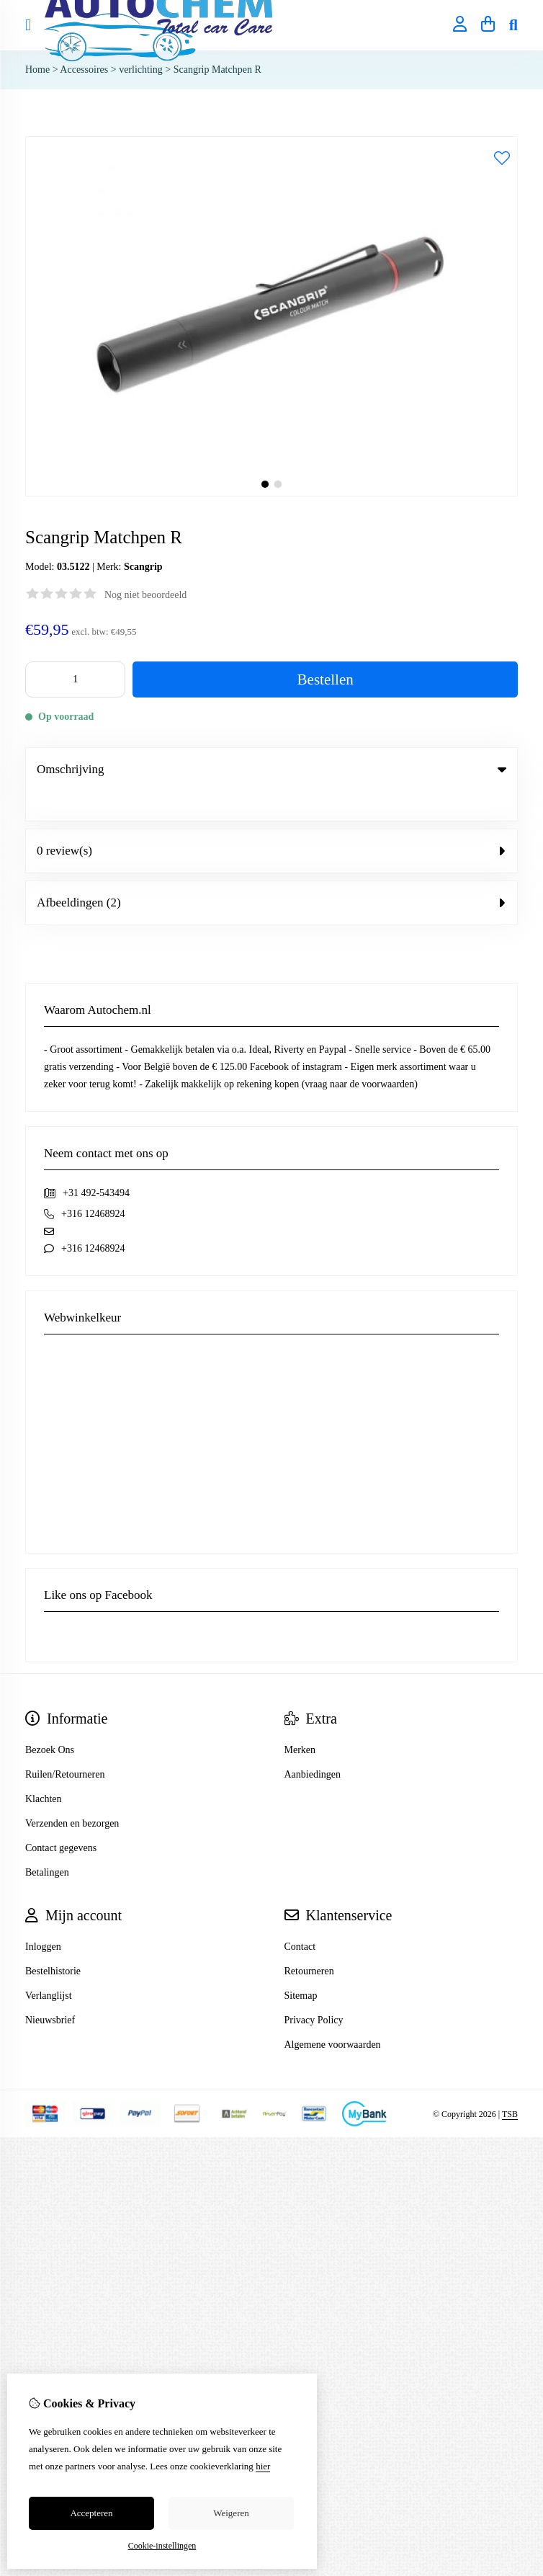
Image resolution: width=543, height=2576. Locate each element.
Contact (300, 1917)
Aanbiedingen (312, 1744)
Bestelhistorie (53, 1941)
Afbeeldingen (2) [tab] (271, 873)
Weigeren (230, 2513)
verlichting (141, 69)
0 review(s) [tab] (271, 821)
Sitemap (301, 1966)
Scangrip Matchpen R (217, 69)
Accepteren (91, 2513)
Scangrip (143, 566)
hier (263, 2466)
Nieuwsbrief (50, 1990)
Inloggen (43, 1917)
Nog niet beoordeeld (145, 594)
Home (37, 69)
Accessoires (85, 69)
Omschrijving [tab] (271, 769)
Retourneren (309, 1941)
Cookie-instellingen (162, 2546)
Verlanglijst (48, 1966)
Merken (300, 1720)
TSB (510, 2085)
